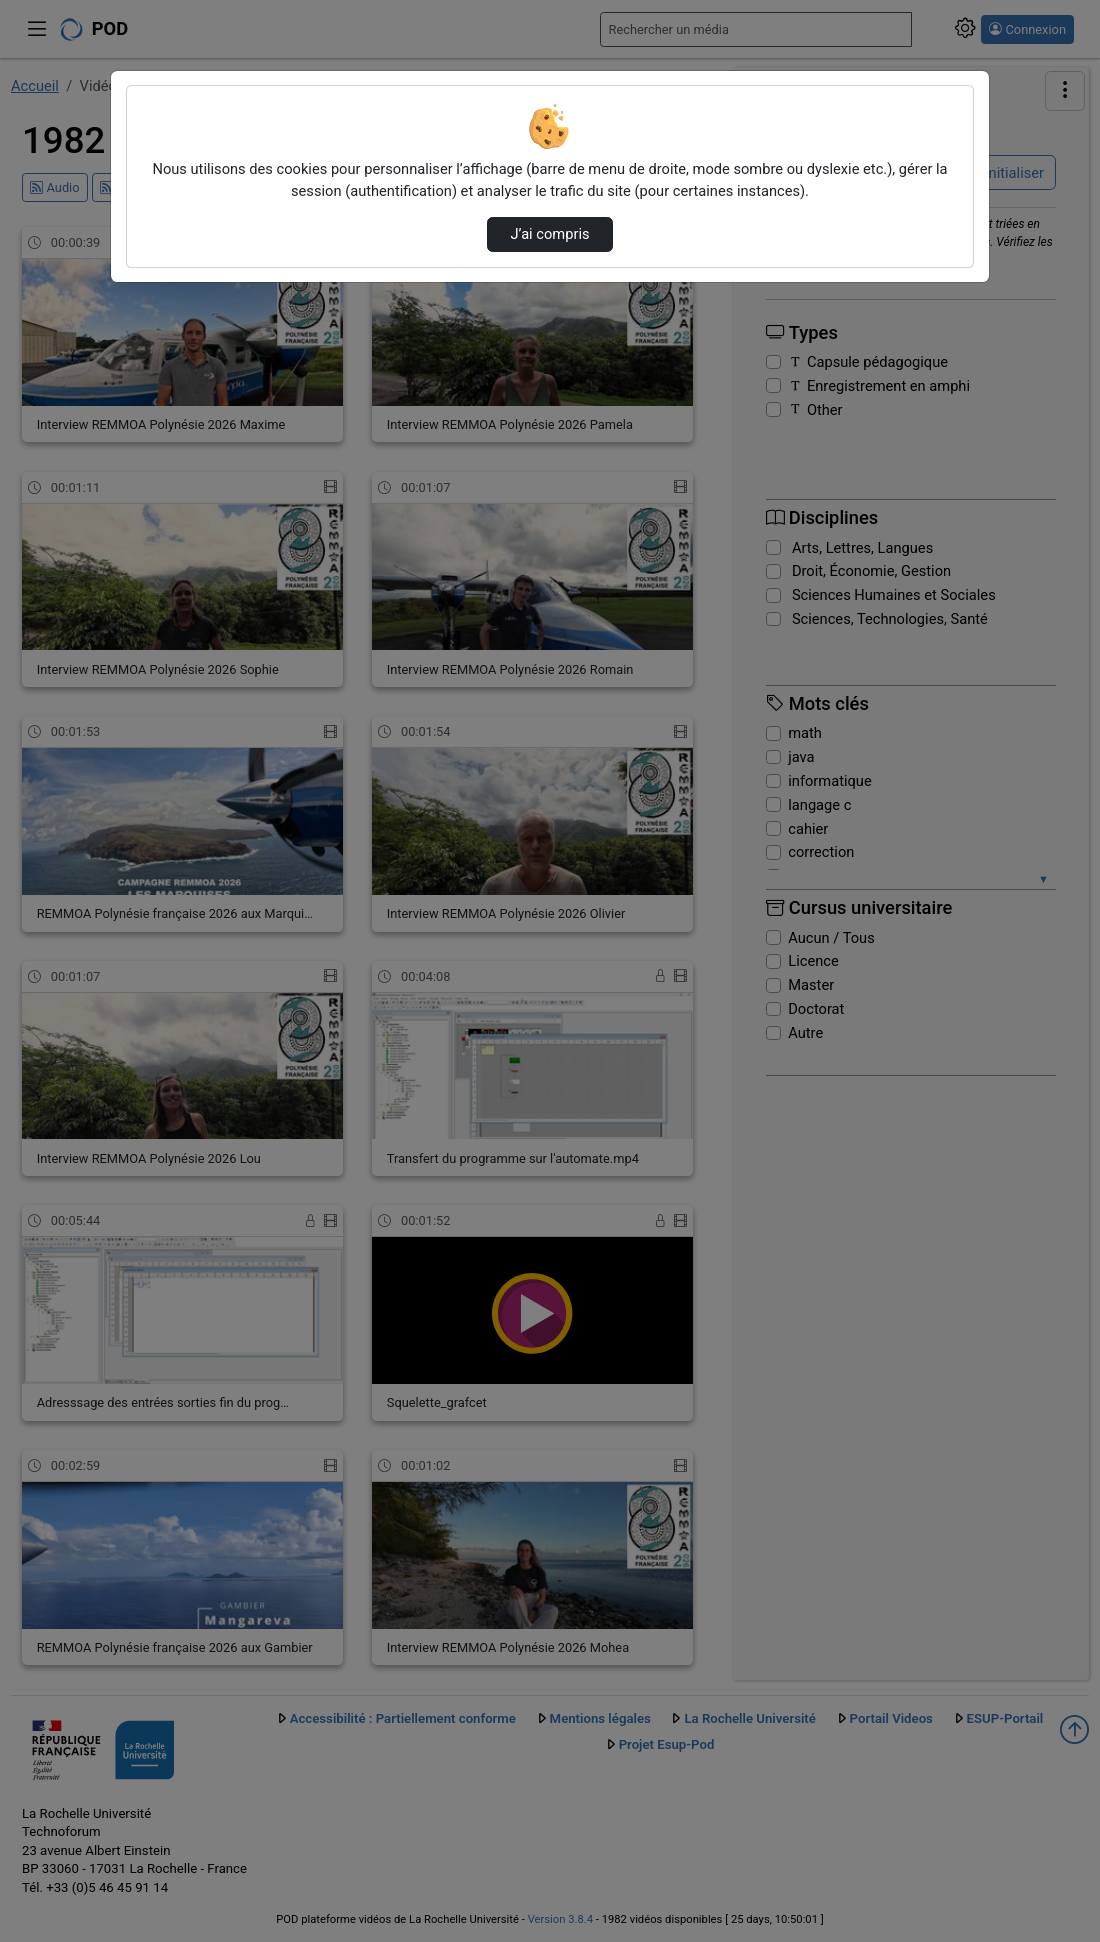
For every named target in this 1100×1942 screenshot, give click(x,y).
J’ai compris (549, 234)
